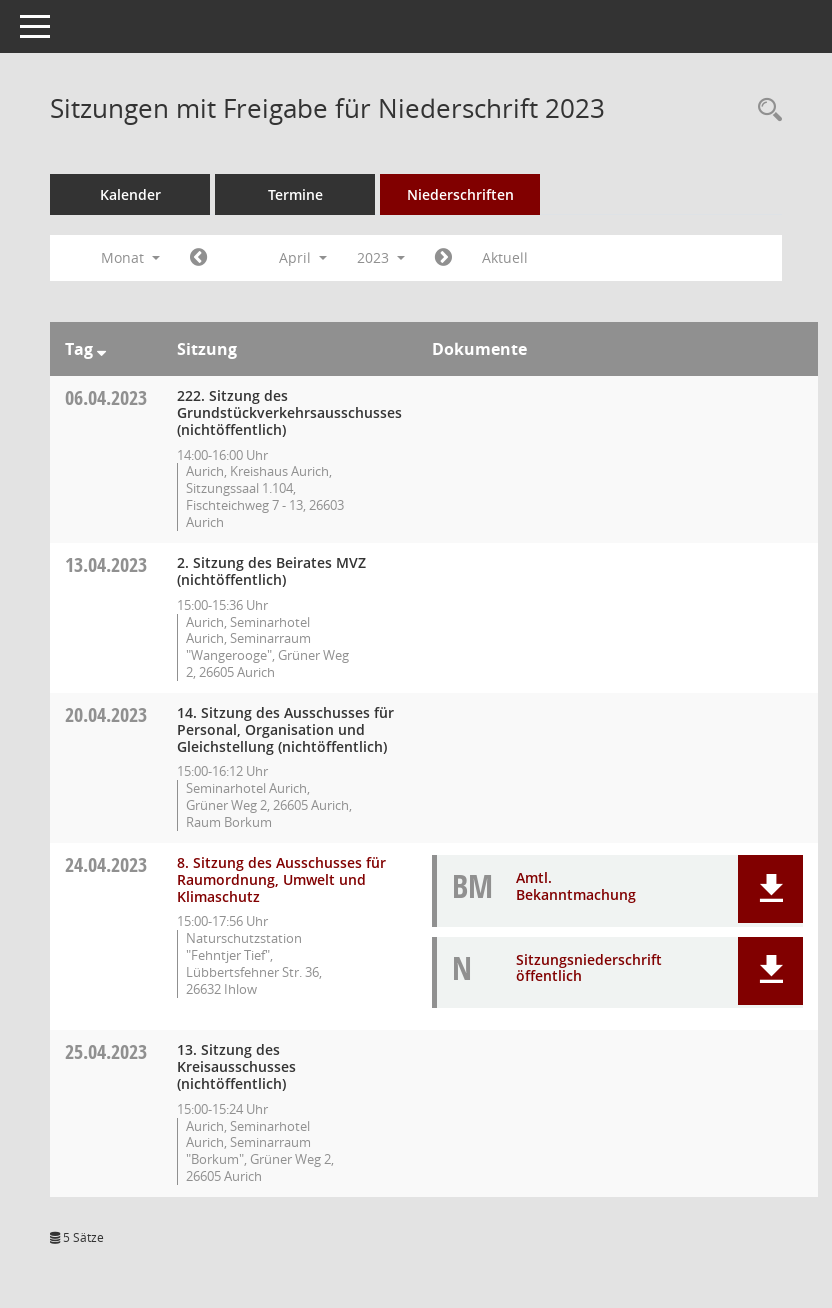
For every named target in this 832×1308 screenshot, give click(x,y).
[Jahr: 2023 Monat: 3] (198, 258)
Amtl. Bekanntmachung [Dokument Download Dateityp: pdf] (576, 886)
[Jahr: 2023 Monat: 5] (443, 258)
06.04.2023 (106, 397)
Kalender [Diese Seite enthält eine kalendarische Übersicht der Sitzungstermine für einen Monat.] (130, 194)
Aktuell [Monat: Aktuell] (505, 257)
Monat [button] (130, 257)
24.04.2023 (106, 864)
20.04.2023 (106, 714)
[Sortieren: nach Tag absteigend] (101, 349)
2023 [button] (381, 257)
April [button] (303, 257)
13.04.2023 (106, 564)
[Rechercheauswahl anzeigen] (765, 110)
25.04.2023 (106, 1051)
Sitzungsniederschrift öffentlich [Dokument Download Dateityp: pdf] (589, 968)
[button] (770, 889)
